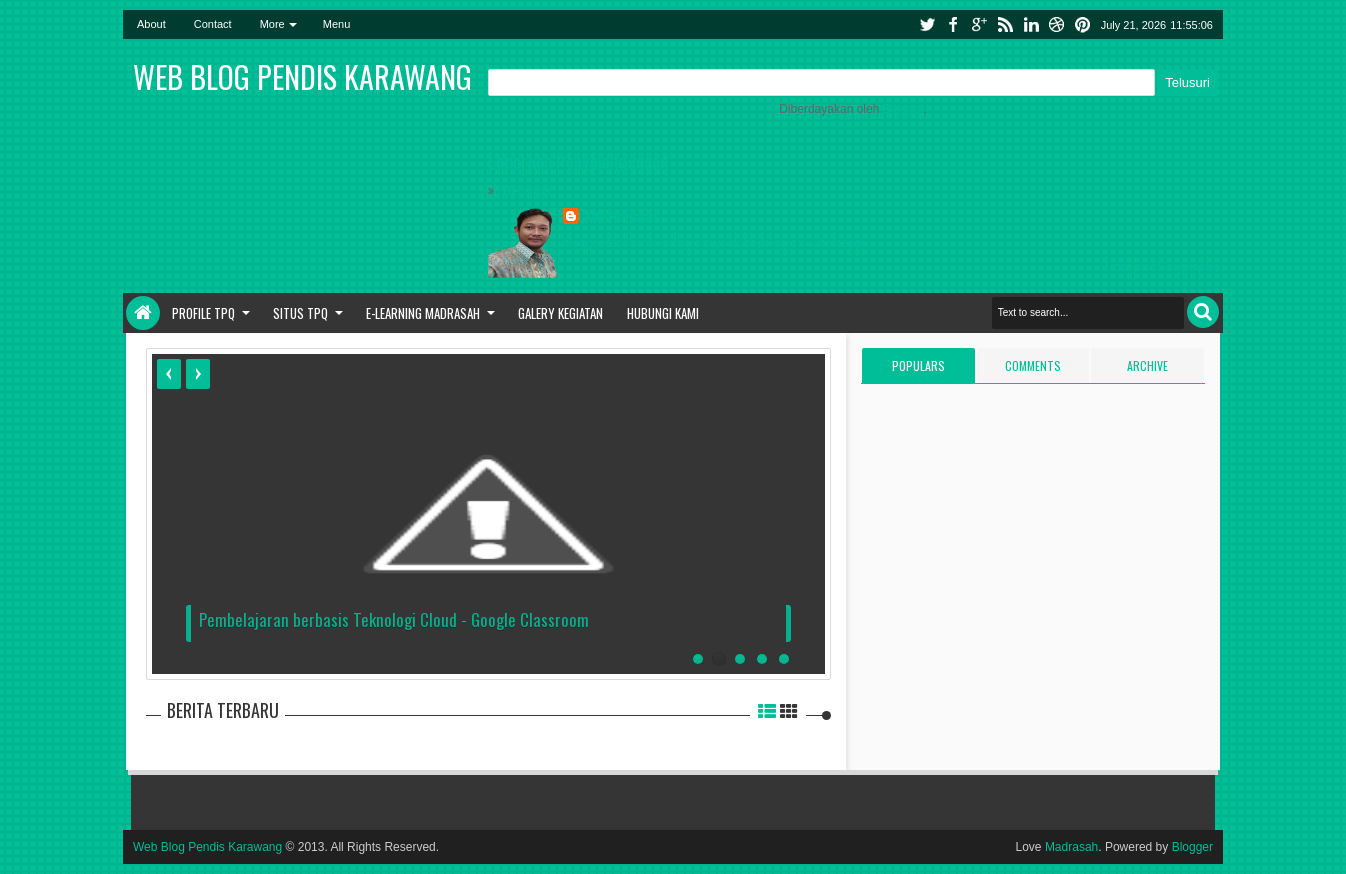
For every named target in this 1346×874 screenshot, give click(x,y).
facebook (953, 24)
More (272, 24)
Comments (1033, 365)
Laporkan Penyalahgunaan (578, 160)
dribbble (1057, 24)
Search (1203, 312)
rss (1005, 24)
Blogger (903, 109)
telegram (784, 243)
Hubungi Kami (663, 313)
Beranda (527, 191)
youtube (735, 243)
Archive (1147, 365)
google (979, 24)
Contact (213, 24)
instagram (684, 243)
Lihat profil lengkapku (1161, 267)
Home (143, 313)
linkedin (1031, 24)
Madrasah (1071, 847)
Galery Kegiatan (560, 313)
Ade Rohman (620, 217)
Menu (337, 24)
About (151, 24)
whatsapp (836, 243)
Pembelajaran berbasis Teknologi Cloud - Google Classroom (394, 619)
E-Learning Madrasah (423, 313)
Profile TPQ (203, 313)
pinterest (1083, 24)
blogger (583, 243)
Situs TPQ (300, 313)
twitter (927, 24)
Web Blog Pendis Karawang (207, 847)
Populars (918, 365)
